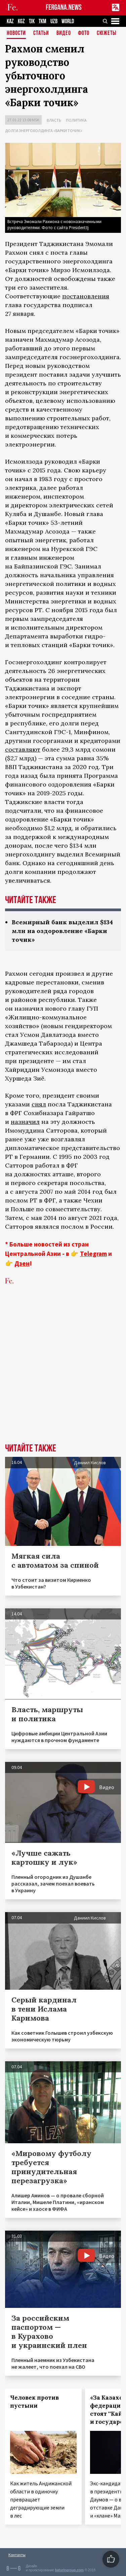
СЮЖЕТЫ (106, 33)
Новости (16, 33)
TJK (32, 21)
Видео (63, 33)
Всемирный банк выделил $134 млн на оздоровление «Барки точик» (62, 930)
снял (39, 1104)
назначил (25, 1122)
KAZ (10, 21)
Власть (54, 120)
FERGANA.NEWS (64, 7)
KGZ (21, 21)
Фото (83, 33)
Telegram (93, 1254)
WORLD (67, 21)
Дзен (22, 1263)
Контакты (17, 2554)
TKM (42, 21)
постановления (85, 296)
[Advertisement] (63, 1374)
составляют (22, 749)
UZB (53, 21)
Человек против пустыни (34, 2401)
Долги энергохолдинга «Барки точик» (43, 130)
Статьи (41, 33)
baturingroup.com (69, 2570)
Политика (76, 120)
